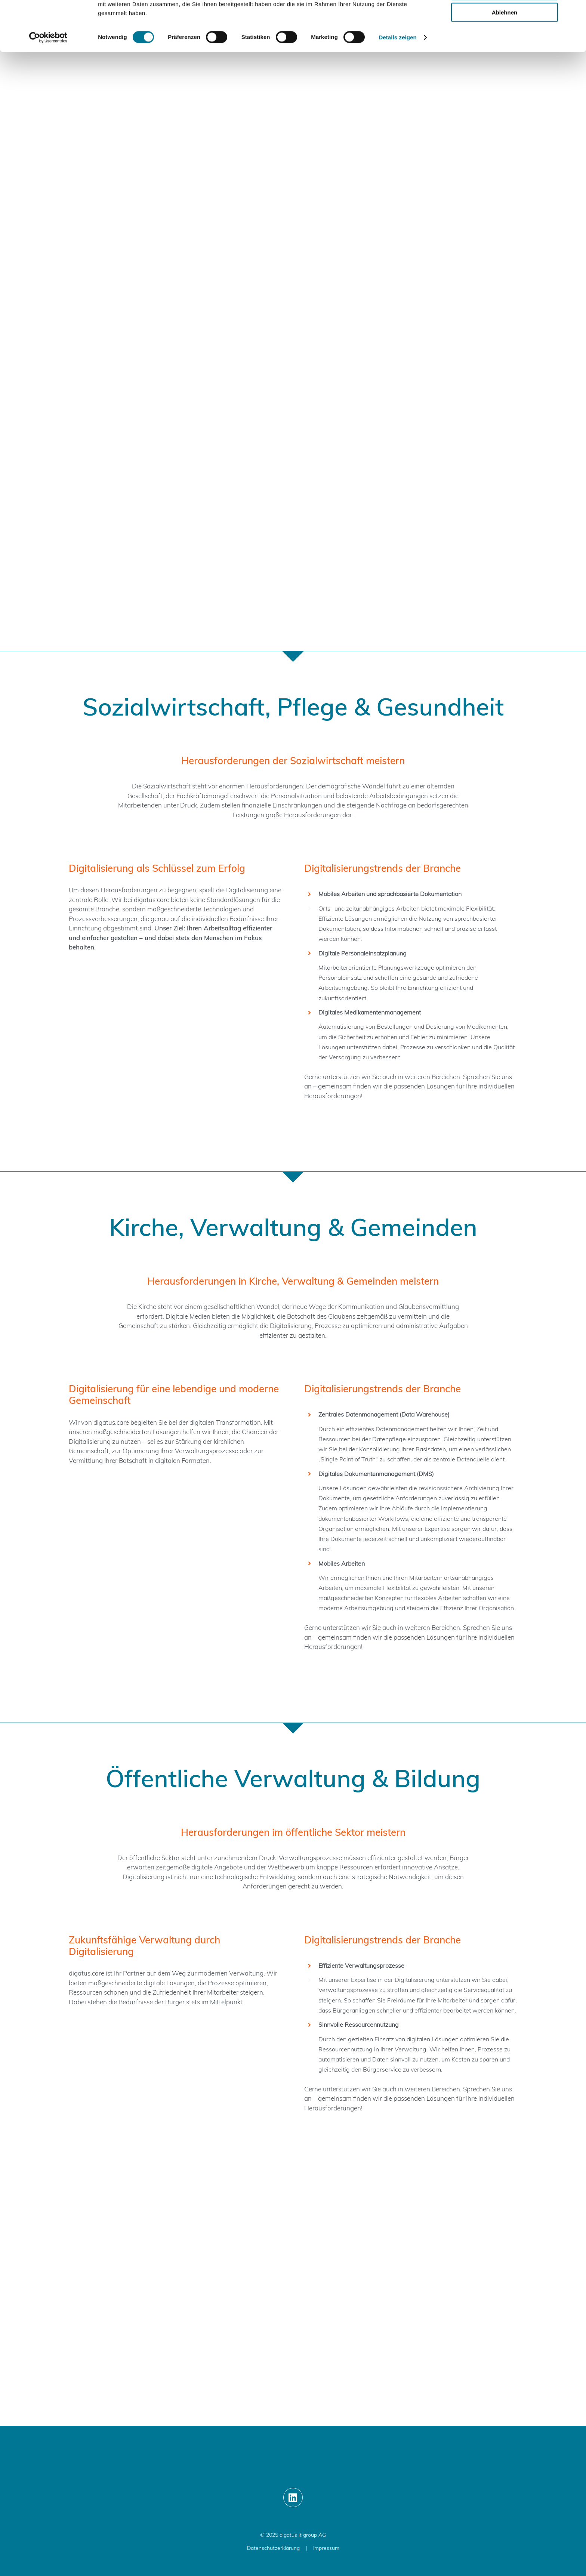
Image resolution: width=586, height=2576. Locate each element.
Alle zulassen (504, 18)
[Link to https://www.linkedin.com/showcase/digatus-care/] (293, 2498)
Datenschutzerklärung (273, 2548)
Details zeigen (397, 87)
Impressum (326, 2548)
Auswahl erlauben (504, 40)
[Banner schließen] (574, 11)
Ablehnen (504, 62)
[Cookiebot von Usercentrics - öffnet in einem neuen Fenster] (48, 87)
